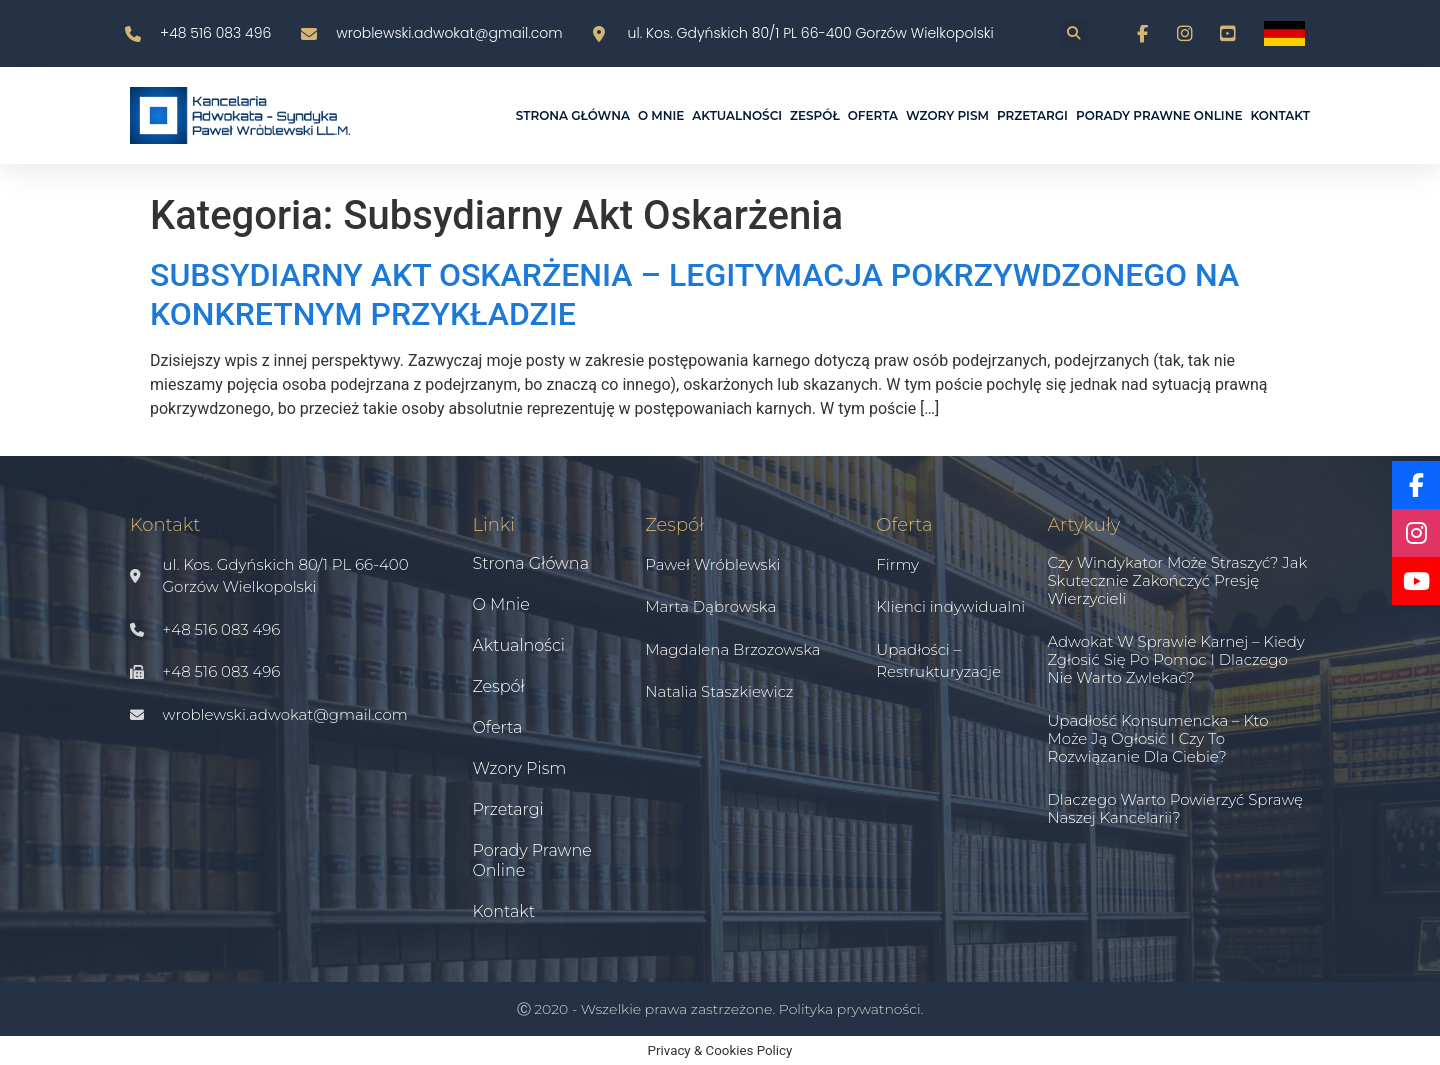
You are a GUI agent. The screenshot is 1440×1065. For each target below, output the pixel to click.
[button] (1074, 33)
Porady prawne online (1159, 115)
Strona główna (573, 115)
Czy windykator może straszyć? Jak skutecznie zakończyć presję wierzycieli (1177, 580)
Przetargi (1032, 115)
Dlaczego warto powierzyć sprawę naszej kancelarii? (1175, 808)
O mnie (661, 115)
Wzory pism (947, 115)
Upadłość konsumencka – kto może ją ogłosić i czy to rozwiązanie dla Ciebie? (1157, 738)
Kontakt (1280, 115)
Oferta (873, 115)
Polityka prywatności (850, 1009)
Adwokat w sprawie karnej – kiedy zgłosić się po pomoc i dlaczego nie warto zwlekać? (1175, 659)
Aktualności (737, 115)
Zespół (815, 115)
